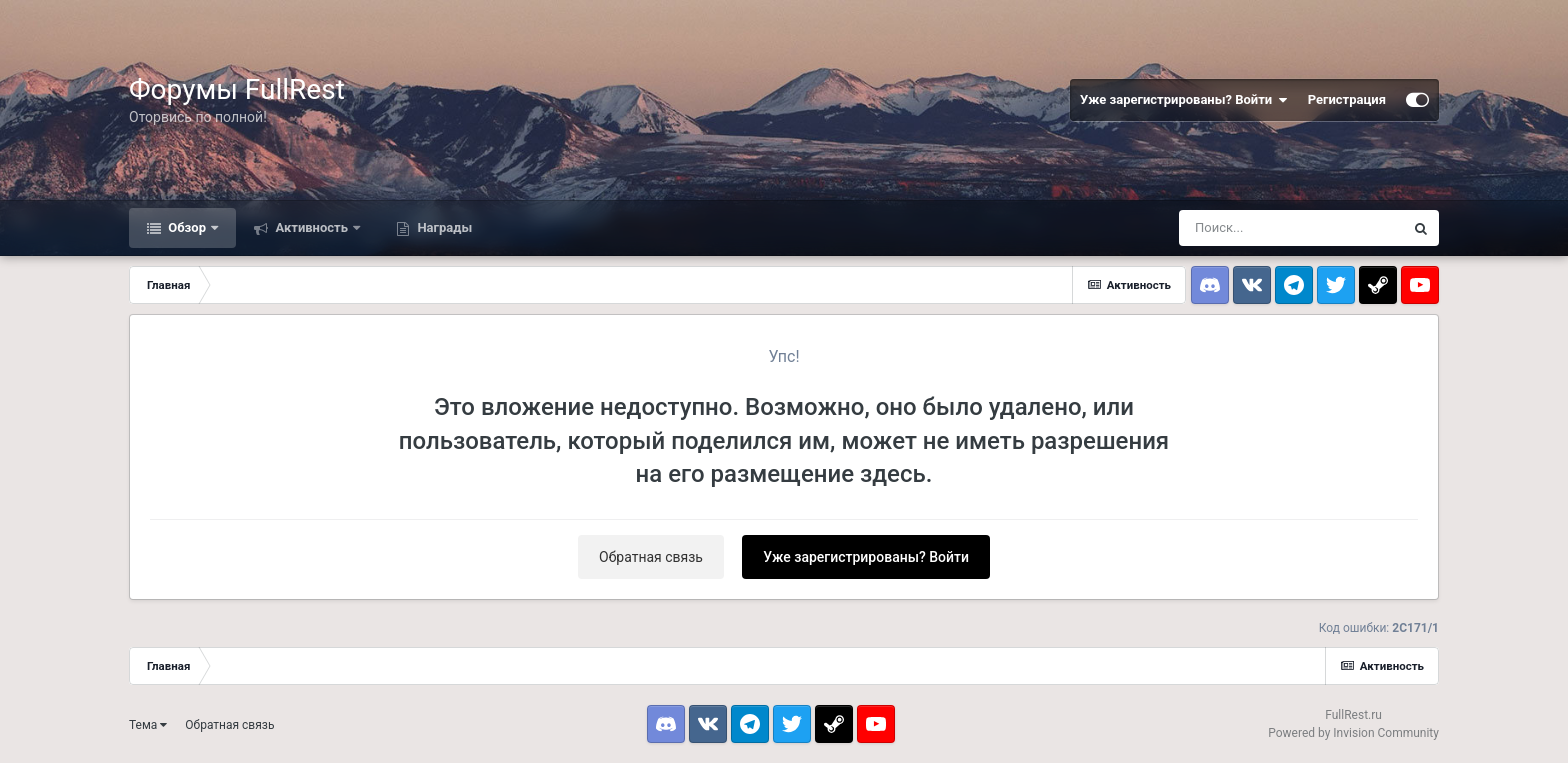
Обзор (187, 227)
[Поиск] (1291, 228)
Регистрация (1347, 99)
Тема (148, 725)
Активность (311, 227)
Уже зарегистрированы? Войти (1184, 100)
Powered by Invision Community (1353, 733)
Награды (443, 227)
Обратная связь (651, 557)
